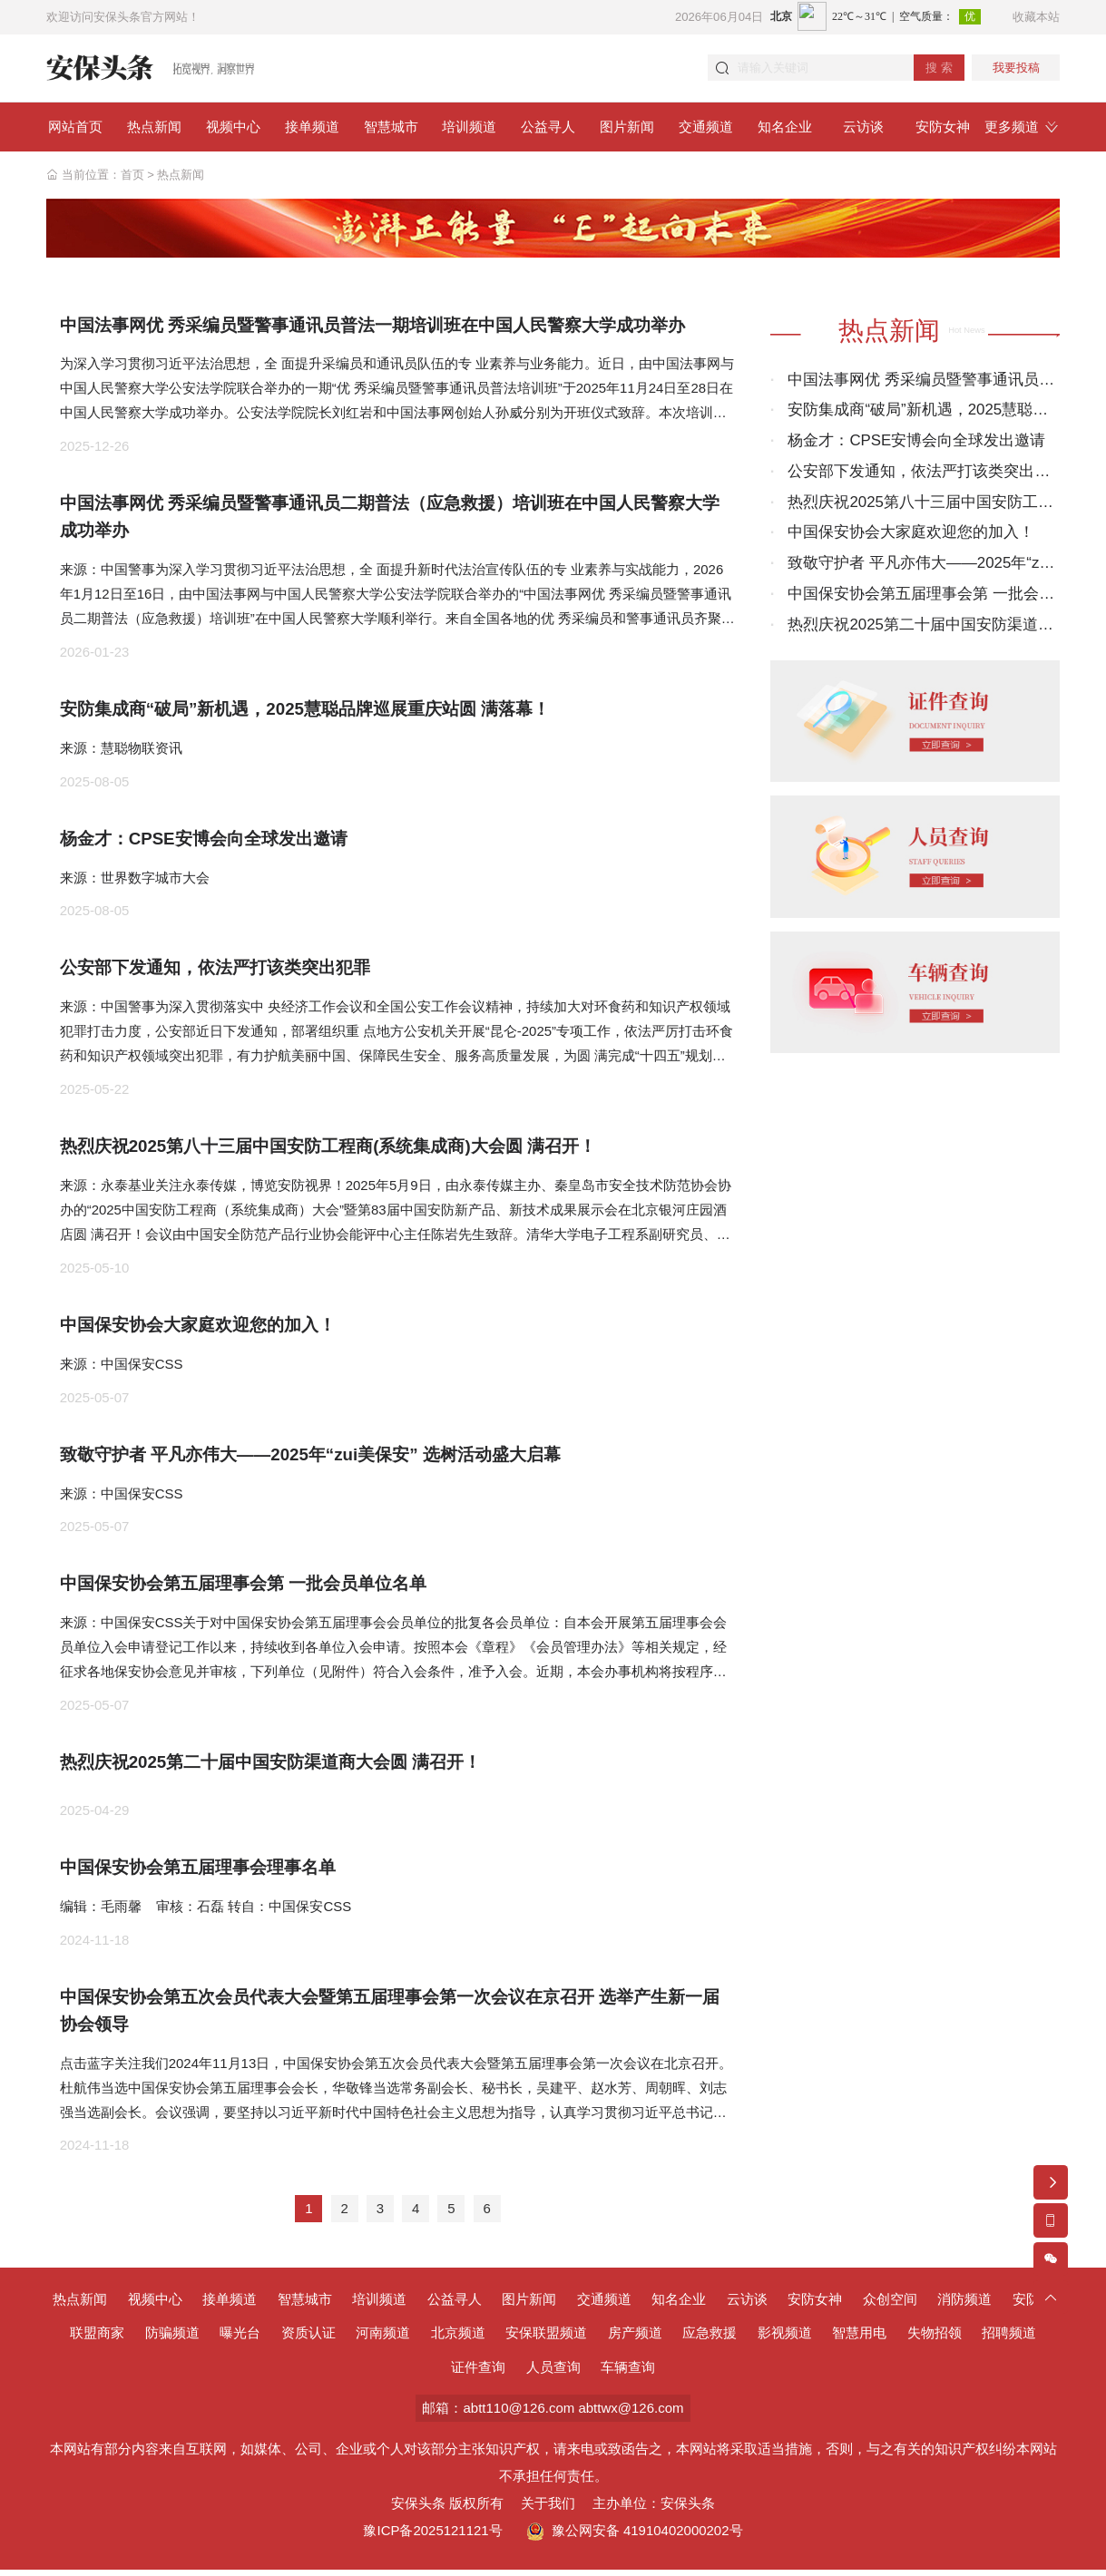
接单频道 (229, 2305)
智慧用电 (859, 2340)
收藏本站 (1036, 17)
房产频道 (635, 2340)
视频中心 (155, 2305)
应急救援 (709, 2340)
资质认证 (308, 2340)
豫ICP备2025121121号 (432, 2536)
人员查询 (553, 2373)
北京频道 (458, 2340)
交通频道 (604, 2305)
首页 (132, 174)
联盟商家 (97, 2340)
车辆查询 (628, 2373)
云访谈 (747, 2305)
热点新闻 (180, 174)
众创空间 (890, 2305)
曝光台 (240, 2340)
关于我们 (548, 2509)
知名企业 (678, 2305)
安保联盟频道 (546, 2340)
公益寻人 (454, 2305)
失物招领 (934, 2340)
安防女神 (815, 2305)
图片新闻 (529, 2305)
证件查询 (478, 2373)
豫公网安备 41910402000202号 (634, 2536)
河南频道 (383, 2340)
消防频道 (964, 2305)
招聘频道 (1009, 2340)
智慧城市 (305, 2305)
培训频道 (379, 2305)
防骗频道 (172, 2340)
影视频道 (785, 2340)
